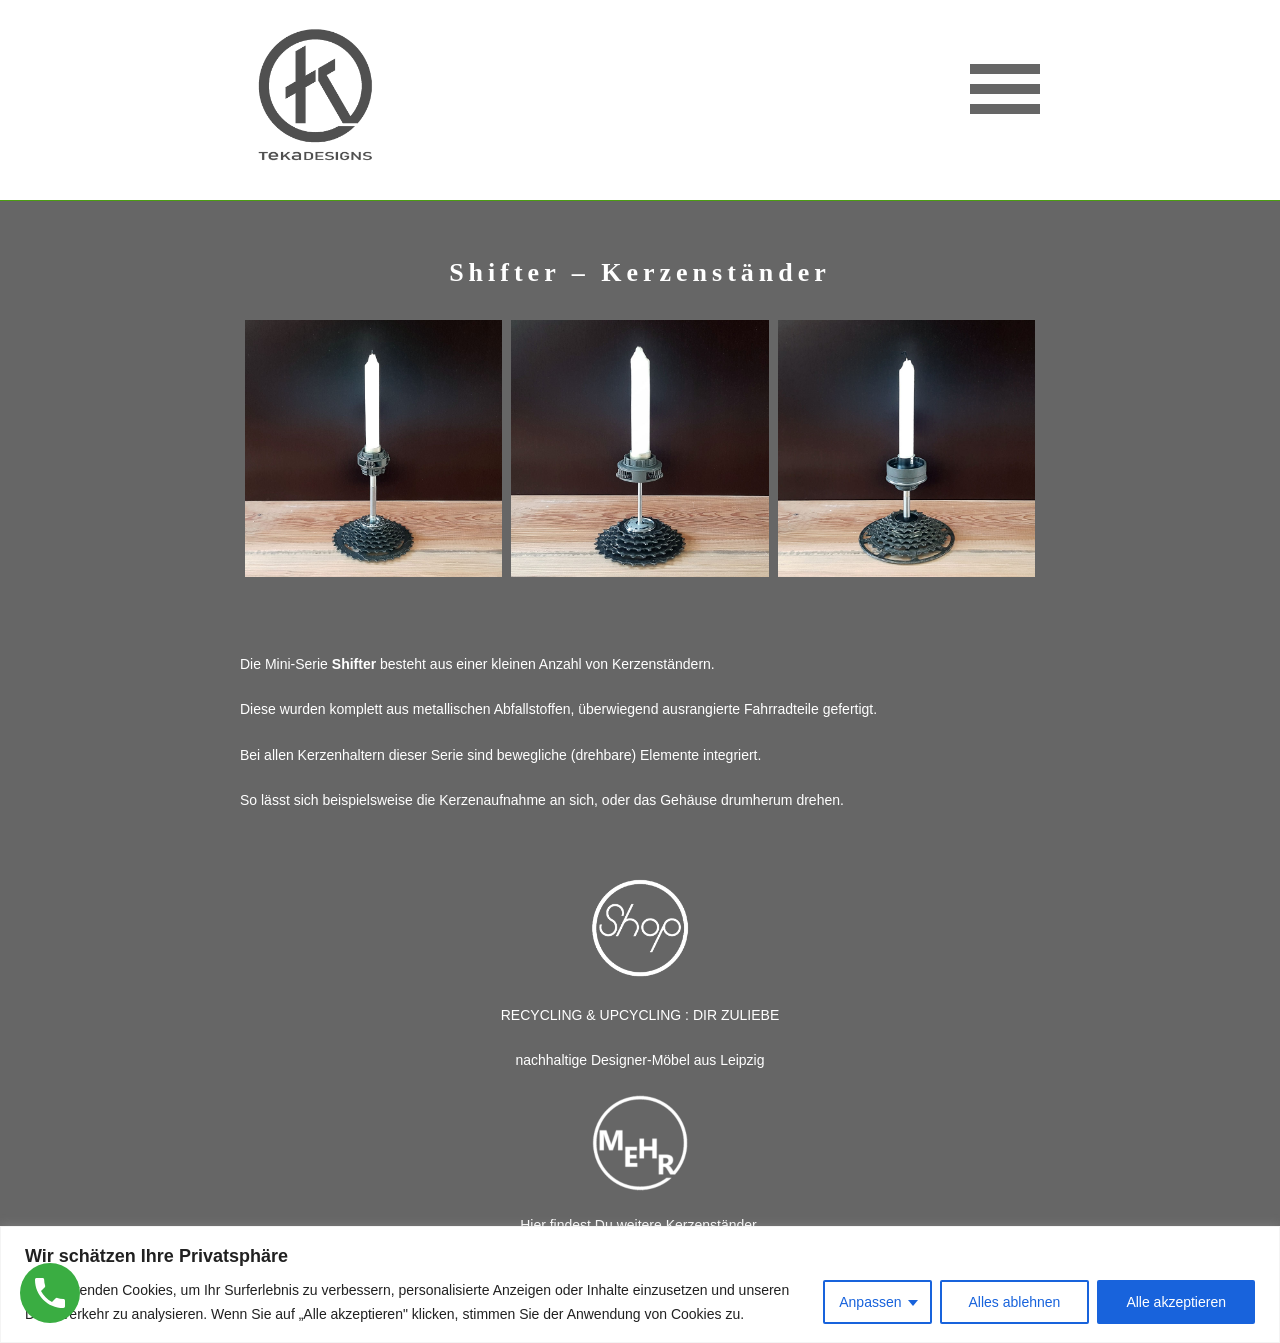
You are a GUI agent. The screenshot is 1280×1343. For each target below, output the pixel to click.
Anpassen (870, 1302)
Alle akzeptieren (1176, 1302)
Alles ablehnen (1015, 1302)
